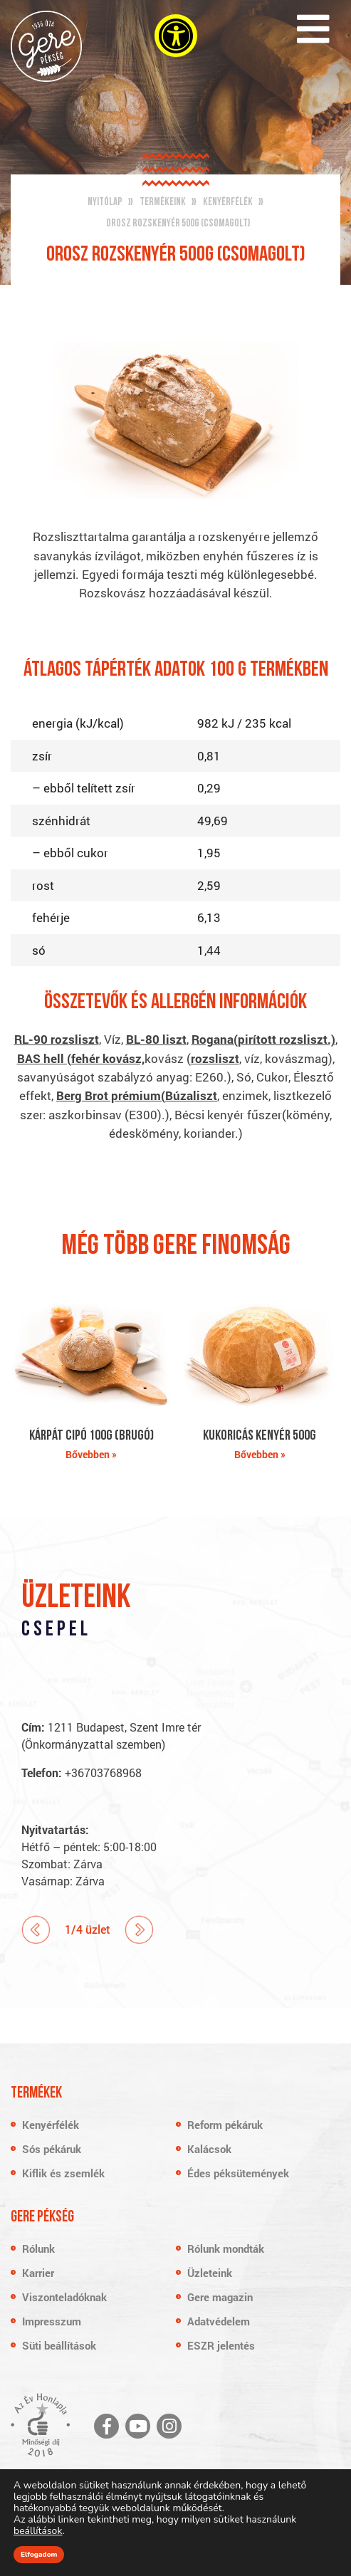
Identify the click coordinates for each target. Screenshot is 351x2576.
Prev (36, 1929)
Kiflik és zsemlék (63, 2173)
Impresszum (51, 2321)
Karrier (38, 2273)
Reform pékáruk (225, 2124)
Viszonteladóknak (64, 2297)
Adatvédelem (218, 2321)
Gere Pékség (46, 46)
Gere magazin (220, 2297)
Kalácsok (209, 2149)
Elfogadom (39, 2555)
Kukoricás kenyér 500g (259, 1436)
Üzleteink (209, 2273)
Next (139, 1929)
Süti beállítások (59, 2345)
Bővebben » (91, 1454)
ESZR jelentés (221, 2345)
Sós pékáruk (51, 2149)
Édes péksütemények (238, 2173)
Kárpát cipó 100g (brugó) (91, 1436)
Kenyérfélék (50, 2124)
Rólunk (38, 2248)
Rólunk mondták (225, 2248)
